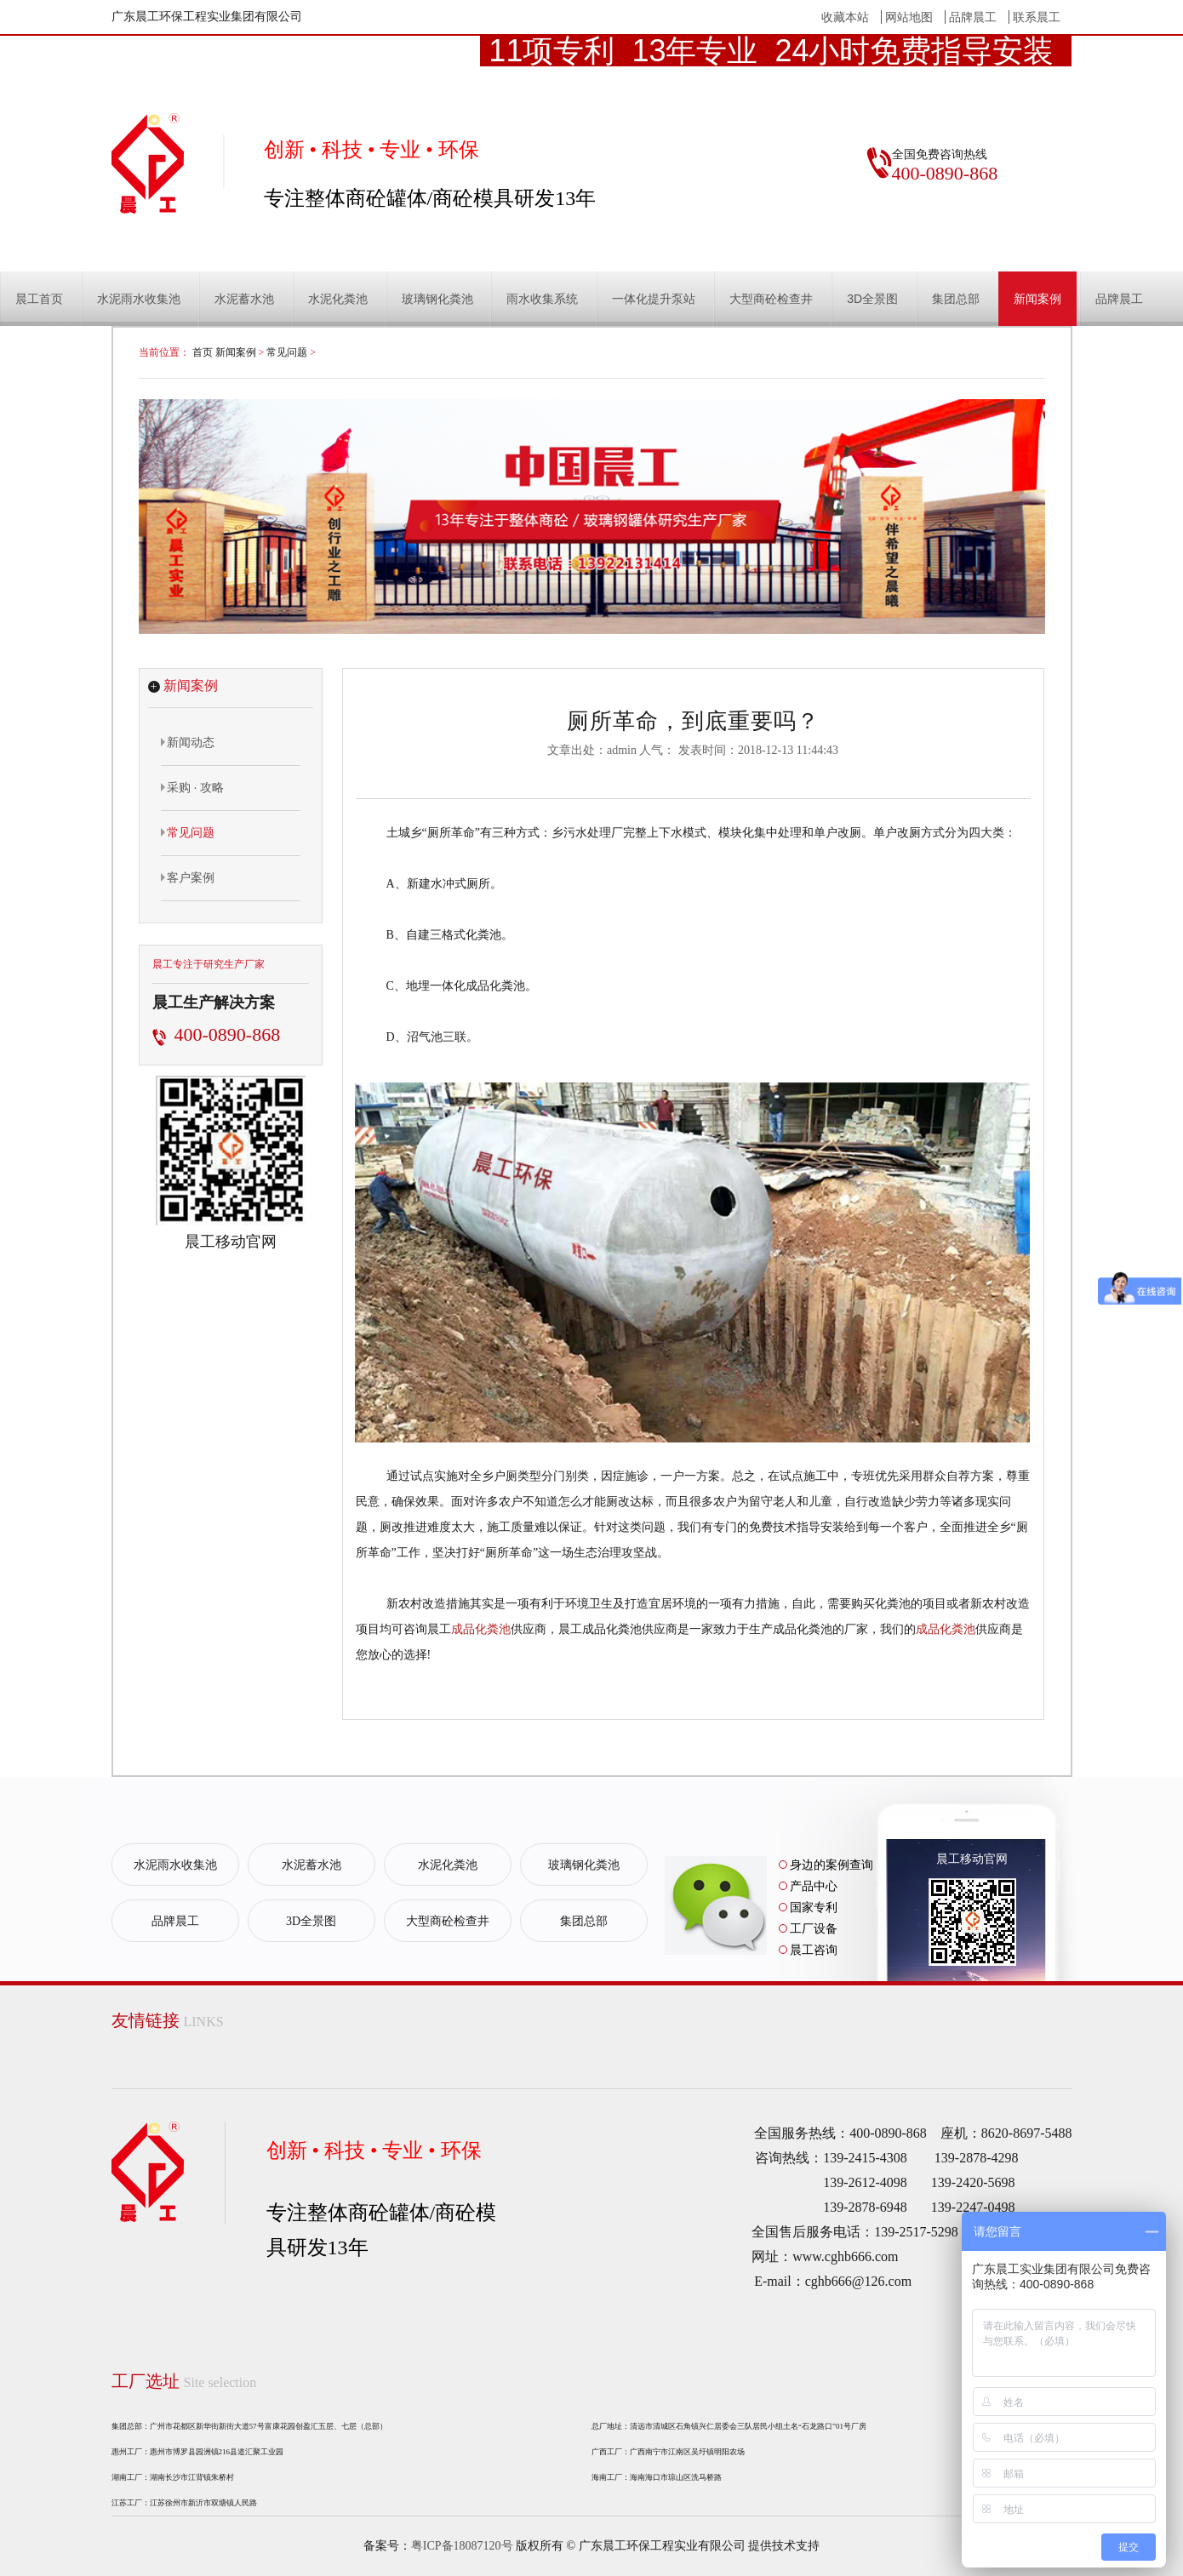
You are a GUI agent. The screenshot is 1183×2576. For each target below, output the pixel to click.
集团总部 (956, 299)
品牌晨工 (973, 17)
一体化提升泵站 (653, 299)
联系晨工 (1036, 17)
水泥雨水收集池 (138, 299)
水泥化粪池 (338, 299)
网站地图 (909, 17)
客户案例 (187, 877)
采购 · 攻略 (193, 787)
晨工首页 (39, 299)
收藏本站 (845, 17)
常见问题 (286, 352)
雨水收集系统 (542, 299)
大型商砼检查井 (771, 299)
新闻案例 (1037, 299)
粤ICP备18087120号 (462, 2545)
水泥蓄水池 (244, 299)
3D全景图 (872, 299)
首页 (202, 352)
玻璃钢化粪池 (437, 299)
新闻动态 (187, 742)
